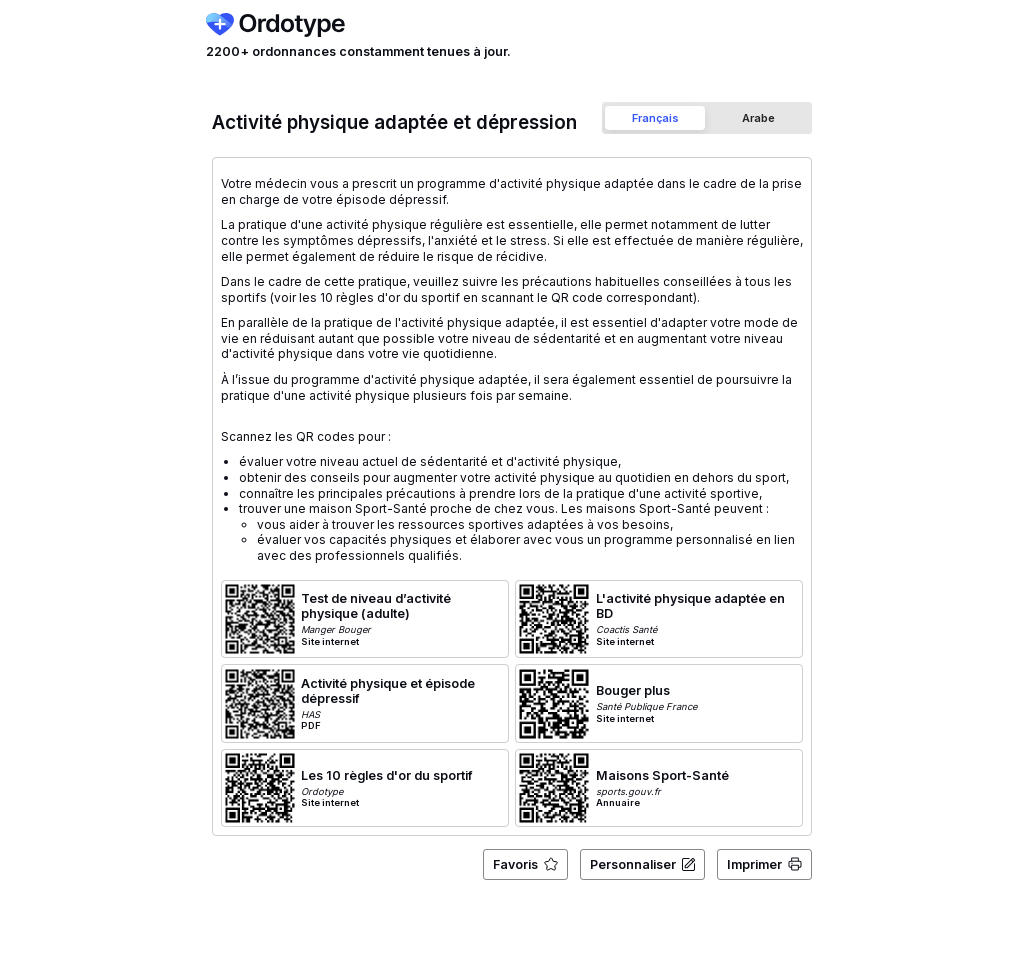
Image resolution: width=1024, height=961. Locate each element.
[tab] (655, 117)
